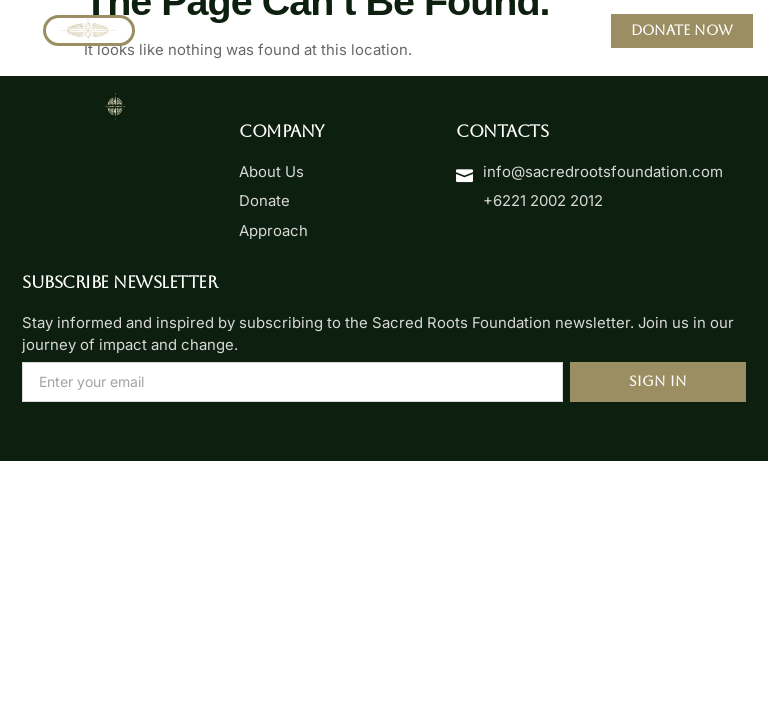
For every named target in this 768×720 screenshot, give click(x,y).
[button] (384, 31)
